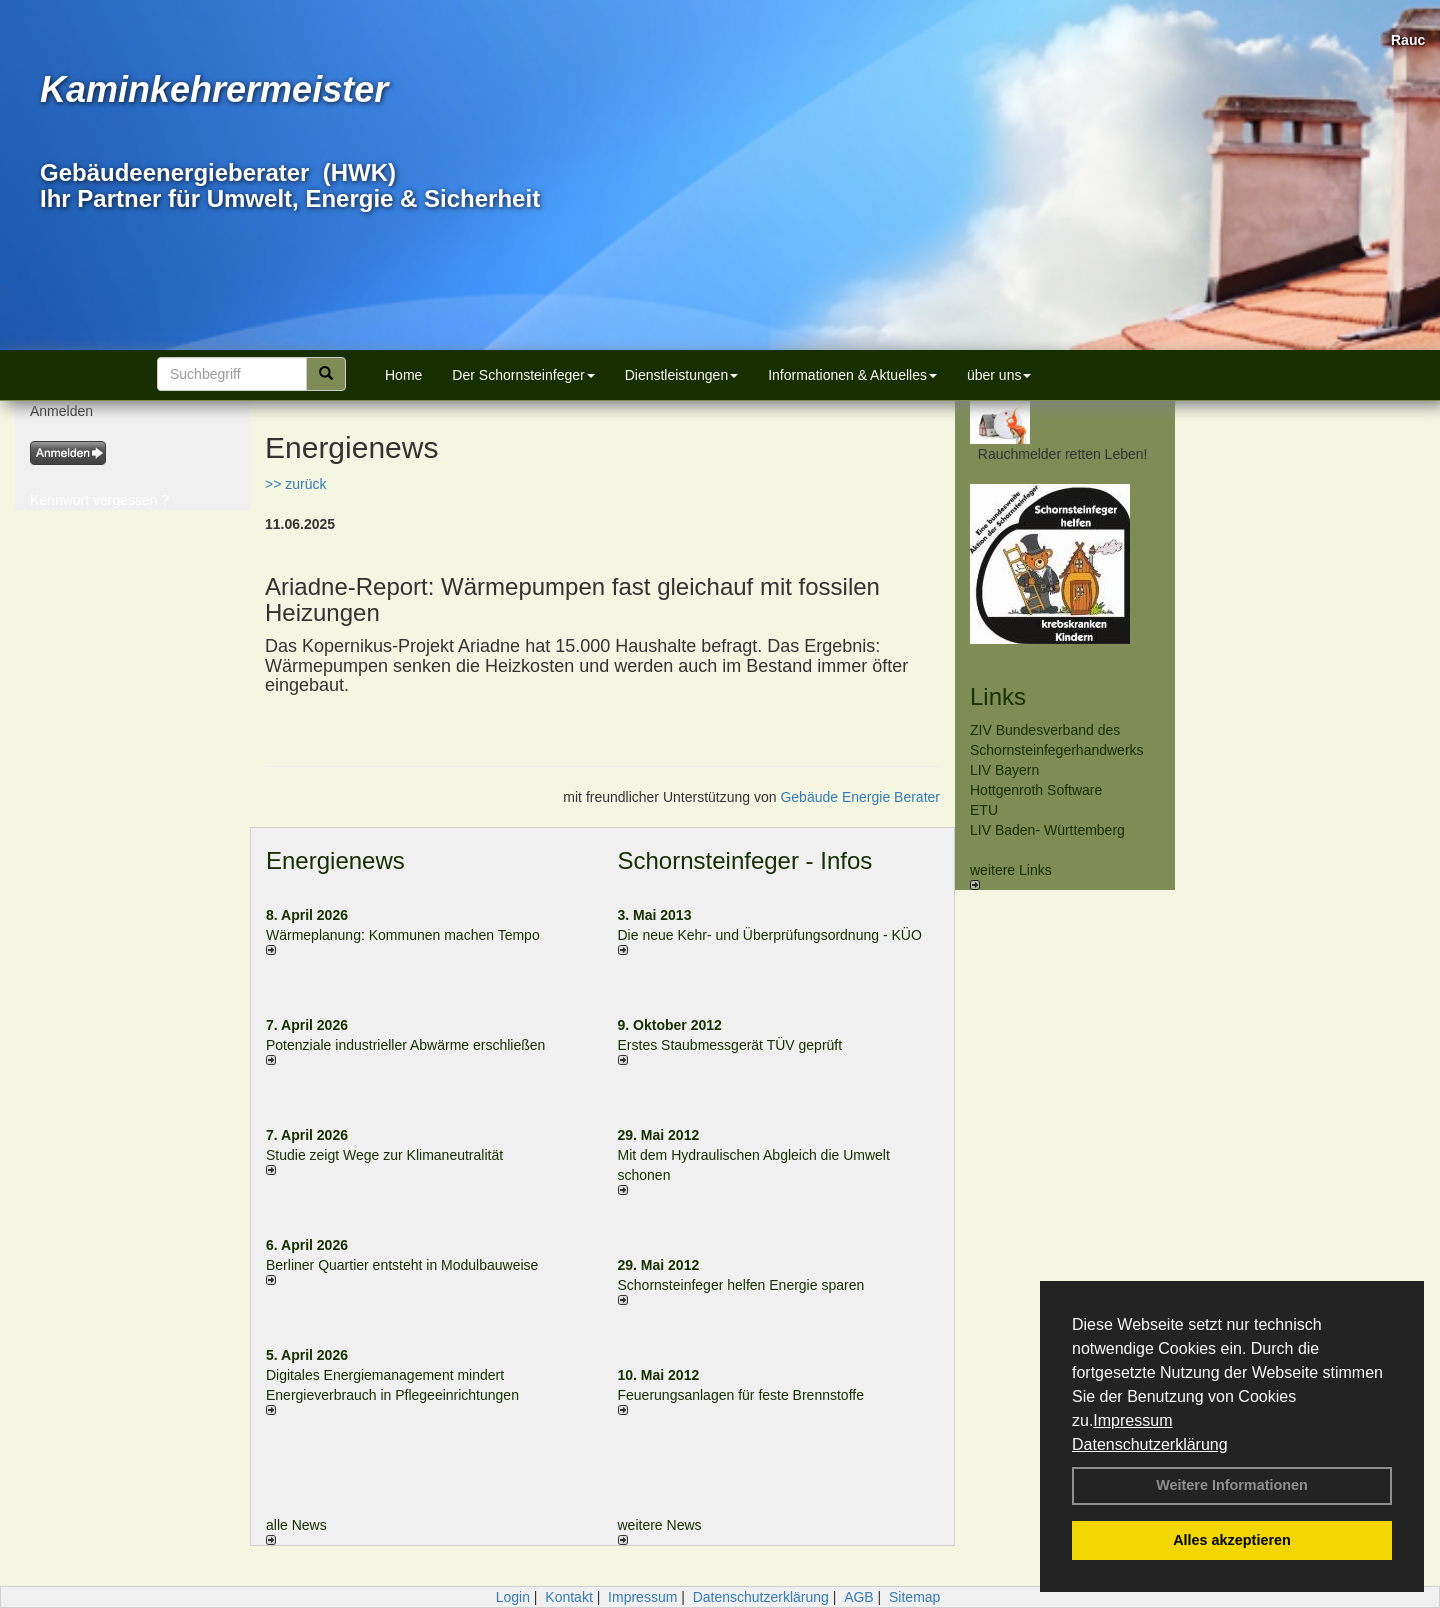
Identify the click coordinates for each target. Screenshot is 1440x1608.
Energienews (335, 860)
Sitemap (914, 1597)
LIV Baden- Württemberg (1047, 830)
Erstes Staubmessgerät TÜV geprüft (730, 1045)
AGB (859, 1597)
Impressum (1132, 1420)
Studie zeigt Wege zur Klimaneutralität (384, 1155)
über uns (999, 375)
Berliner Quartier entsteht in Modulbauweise (402, 1265)
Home (403, 375)
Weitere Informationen (1232, 1485)
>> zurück (295, 484)
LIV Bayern (1004, 770)
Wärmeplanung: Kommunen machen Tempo (403, 935)
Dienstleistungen (682, 375)
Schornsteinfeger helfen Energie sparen (741, 1285)
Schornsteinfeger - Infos (745, 860)
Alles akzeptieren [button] (1232, 1540)
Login (513, 1597)
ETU (984, 810)
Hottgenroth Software (1036, 790)
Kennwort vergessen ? (99, 500)
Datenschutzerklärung (1150, 1444)
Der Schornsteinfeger (523, 375)
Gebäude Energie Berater (860, 797)
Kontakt (568, 1597)
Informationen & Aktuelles (852, 375)
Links (998, 696)
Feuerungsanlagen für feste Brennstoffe (741, 1395)
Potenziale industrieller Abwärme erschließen (405, 1045)
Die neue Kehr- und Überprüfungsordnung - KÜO (770, 935)
